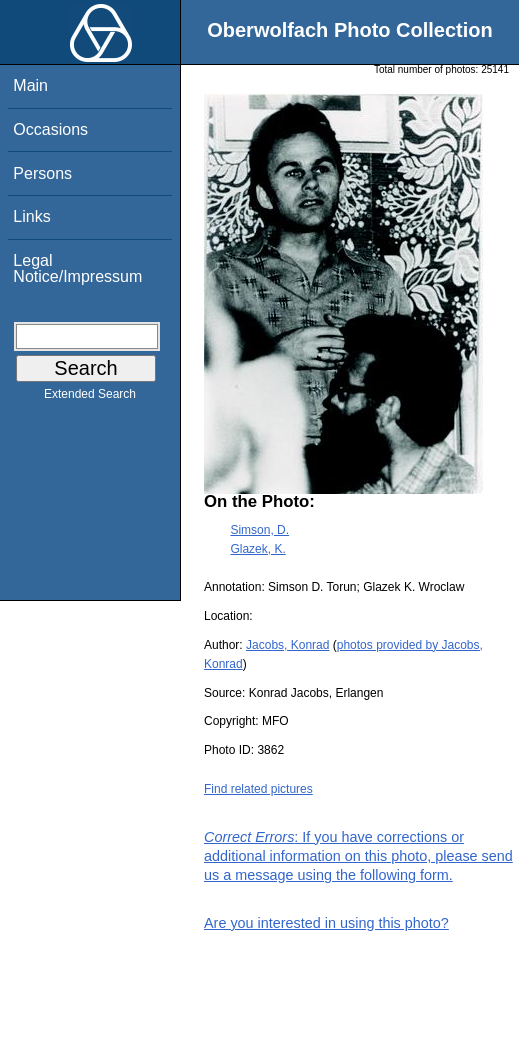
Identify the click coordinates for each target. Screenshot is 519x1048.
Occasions (50, 129)
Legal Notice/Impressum (77, 268)
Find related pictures (258, 789)
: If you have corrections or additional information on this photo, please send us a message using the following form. (358, 856)
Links (31, 216)
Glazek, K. (257, 549)
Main (30, 85)
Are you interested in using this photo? (326, 923)
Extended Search (90, 398)
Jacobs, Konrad (287, 645)
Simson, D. (259, 530)
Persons (42, 173)
